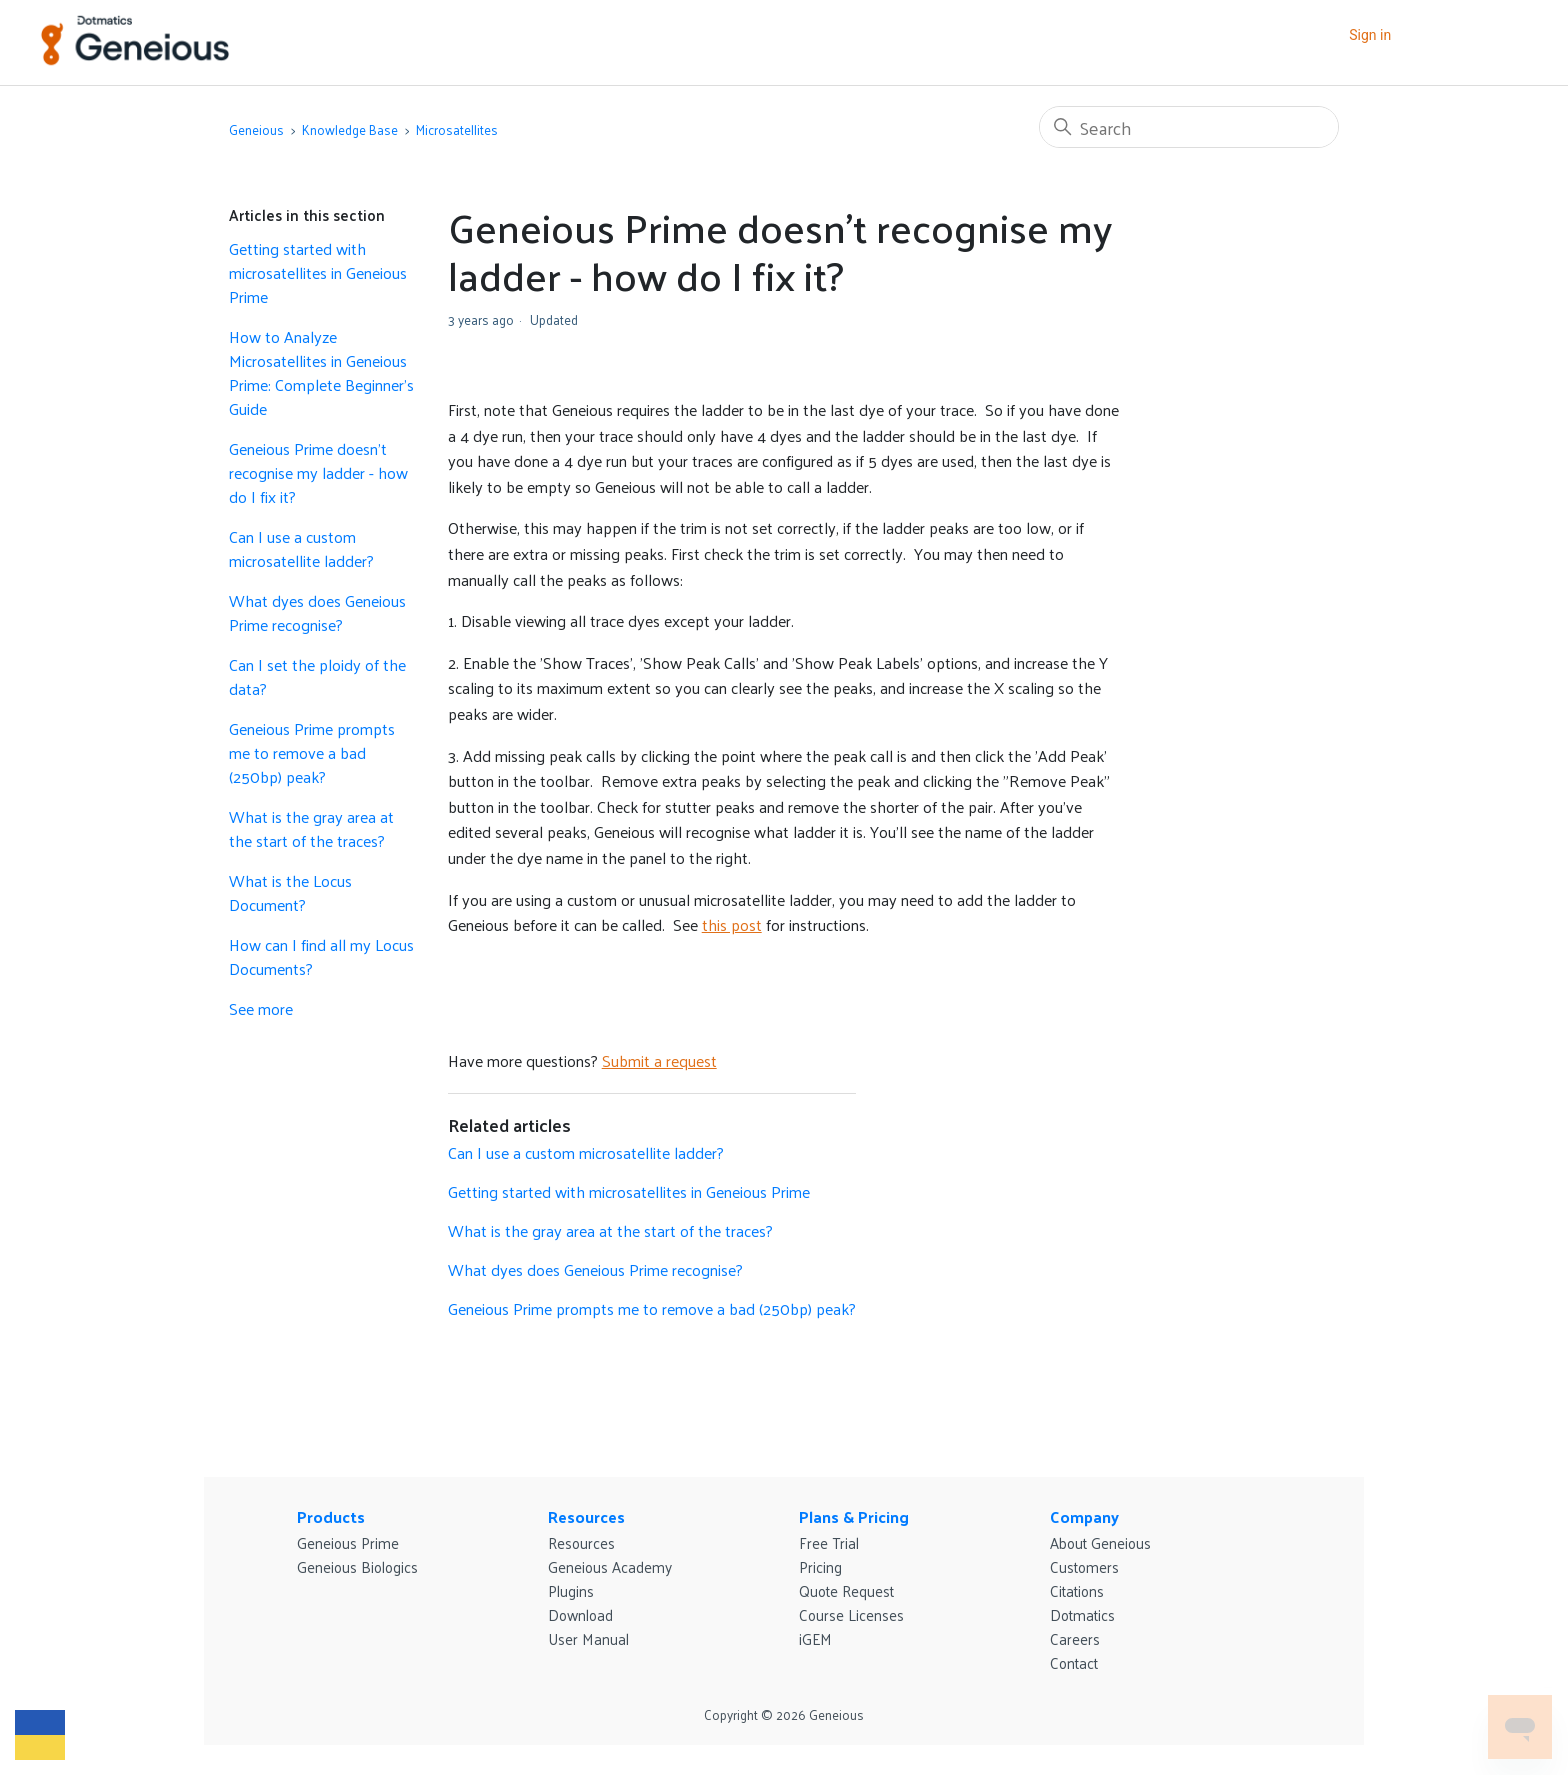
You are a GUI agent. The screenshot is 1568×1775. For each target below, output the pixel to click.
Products (331, 1516)
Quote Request (846, 1590)
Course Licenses (851, 1614)
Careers (1075, 1638)
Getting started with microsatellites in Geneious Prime (318, 273)
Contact (1074, 1662)
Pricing (820, 1566)
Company (1084, 1516)
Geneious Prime (348, 1542)
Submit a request (659, 1060)
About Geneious (1100, 1542)
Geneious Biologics (357, 1566)
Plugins (571, 1590)
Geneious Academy (610, 1566)
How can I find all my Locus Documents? (321, 957)
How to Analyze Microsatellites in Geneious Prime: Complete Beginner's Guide (321, 373)
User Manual (588, 1638)
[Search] (1189, 127)
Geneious (256, 129)
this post (732, 924)
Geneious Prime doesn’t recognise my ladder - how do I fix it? (318, 473)
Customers (1084, 1566)
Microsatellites (457, 129)
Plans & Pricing (854, 1516)
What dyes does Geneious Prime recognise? (317, 613)
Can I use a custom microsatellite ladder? (301, 549)
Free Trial (829, 1542)
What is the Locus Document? (290, 893)
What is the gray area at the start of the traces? (311, 829)
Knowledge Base (350, 129)
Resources (586, 1516)
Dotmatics (1082, 1614)
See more (261, 1008)
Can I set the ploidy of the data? (317, 677)
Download (580, 1614)
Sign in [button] (1370, 35)
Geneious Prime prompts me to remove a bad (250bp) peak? (312, 753)
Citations (1077, 1590)
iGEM (815, 1638)
